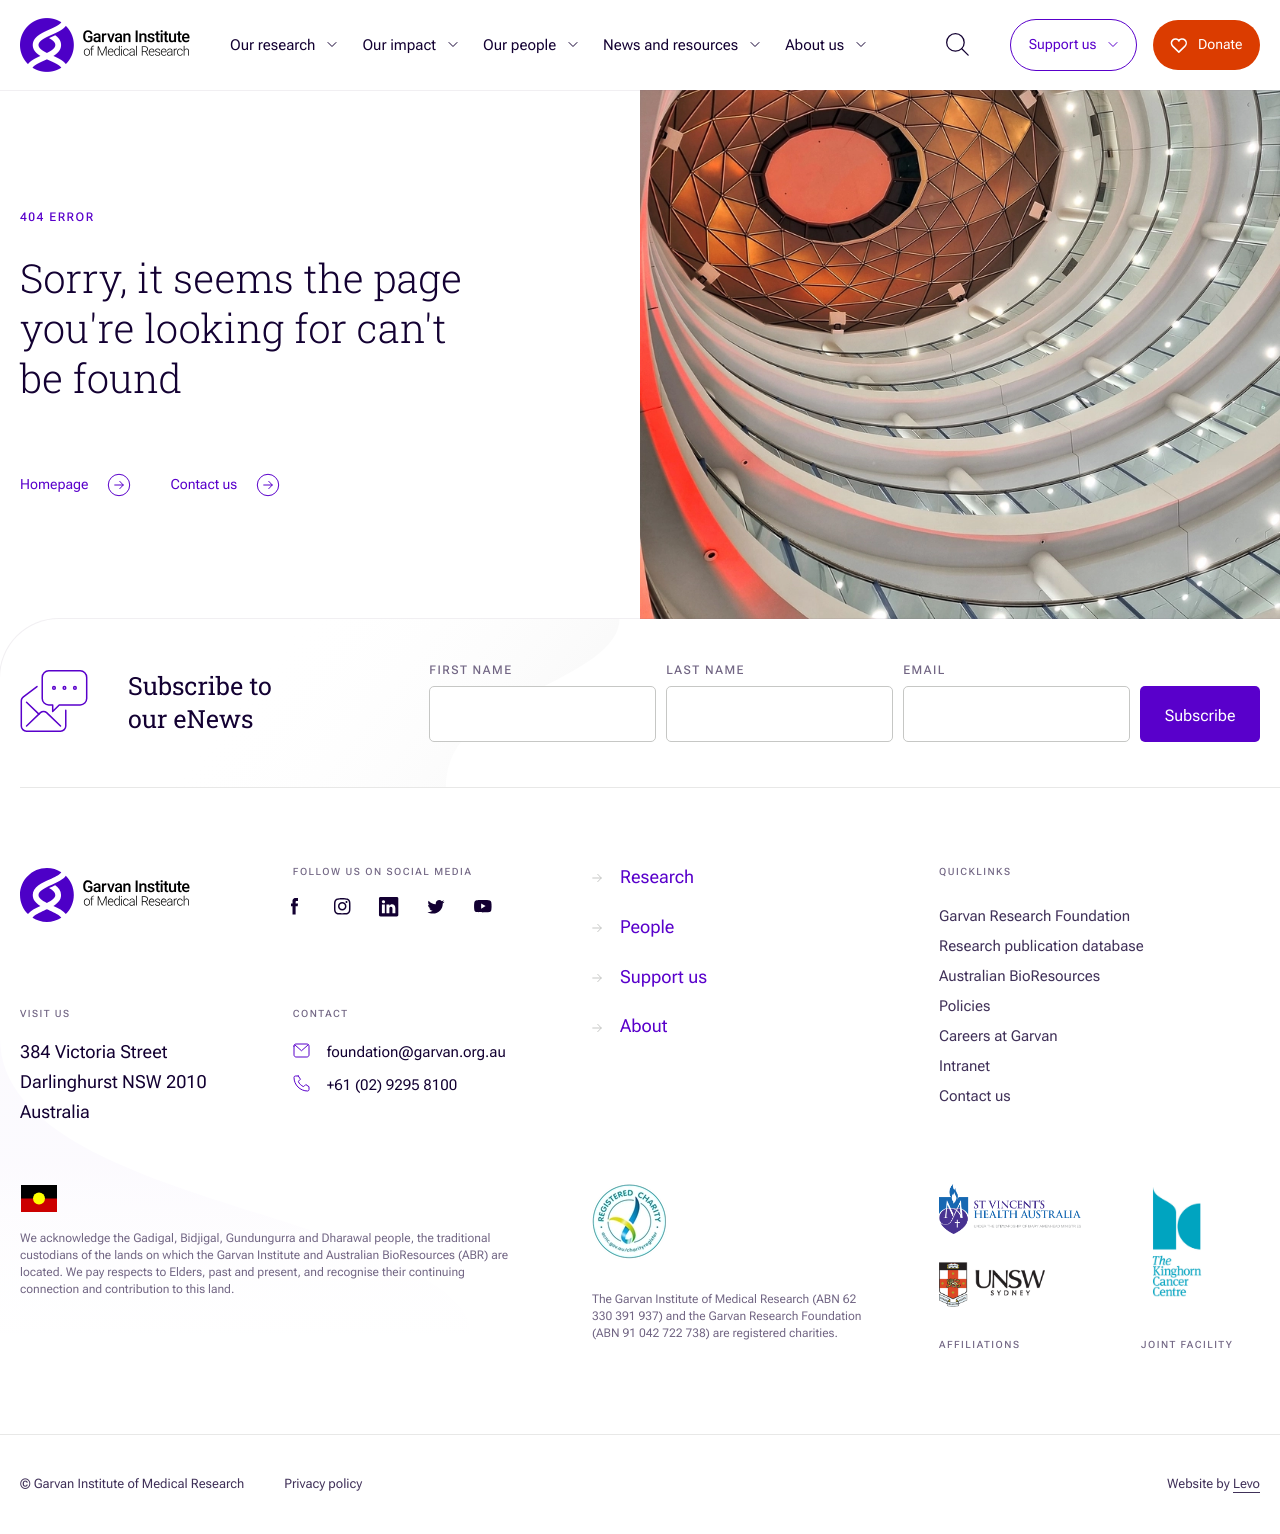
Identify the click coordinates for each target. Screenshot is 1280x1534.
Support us (1063, 45)
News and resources (670, 45)
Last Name (705, 670)
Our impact (399, 45)
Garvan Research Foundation (1034, 916)
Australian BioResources (1019, 976)
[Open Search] (957, 45)
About (629, 1026)
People (633, 927)
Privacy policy (323, 1484)
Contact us (975, 1096)
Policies (964, 1006)
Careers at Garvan (998, 1036)
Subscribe (1200, 715)
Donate (1206, 45)
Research (643, 877)
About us (814, 45)
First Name (470, 670)
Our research (272, 45)
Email (924, 670)
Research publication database (1041, 946)
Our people (519, 45)
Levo (1246, 1484)
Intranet (964, 1066)
